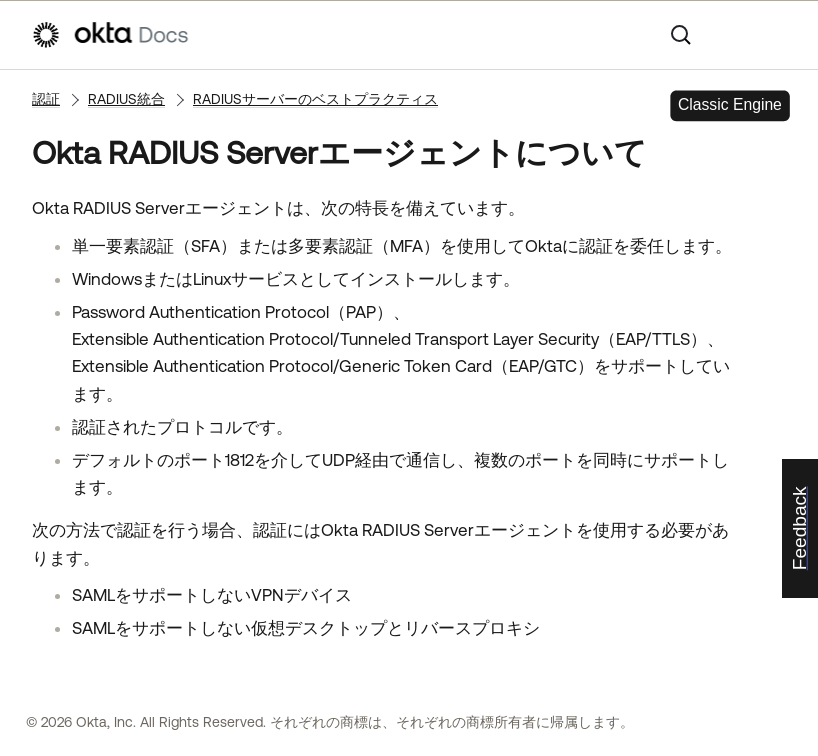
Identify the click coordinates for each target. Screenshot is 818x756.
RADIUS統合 (126, 99)
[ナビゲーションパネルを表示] (777, 35)
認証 (46, 99)
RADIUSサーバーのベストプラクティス (315, 99)
